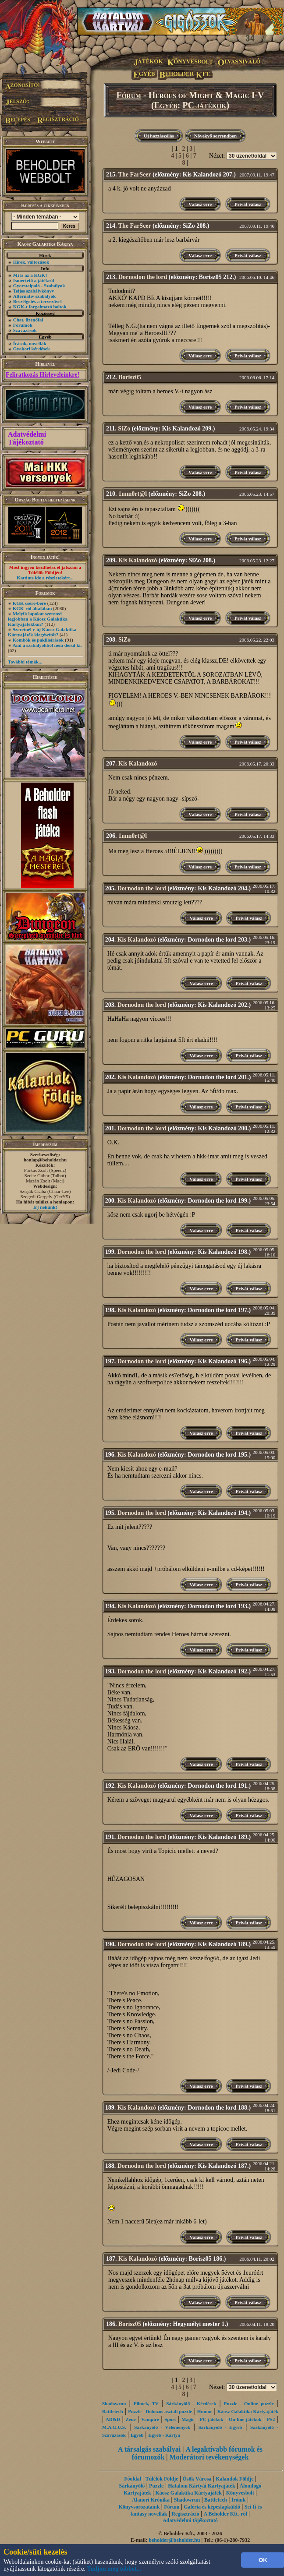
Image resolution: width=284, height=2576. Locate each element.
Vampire (150, 2419)
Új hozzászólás (159, 135)
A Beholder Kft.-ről (225, 2514)
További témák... (25, 661)
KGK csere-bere (29, 603)
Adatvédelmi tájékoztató (190, 2520)
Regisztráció (185, 2514)
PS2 (271, 2419)
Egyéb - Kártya (164, 2435)
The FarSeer (134, 174)
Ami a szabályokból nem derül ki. (47, 645)
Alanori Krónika (151, 2500)
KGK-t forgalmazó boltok (40, 306)
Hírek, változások (31, 262)
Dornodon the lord (142, 277)
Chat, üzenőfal (28, 319)
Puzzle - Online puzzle (249, 2403)
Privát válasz (247, 204)
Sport (170, 2419)
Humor (204, 2411)
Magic (187, 2419)
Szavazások (25, 330)
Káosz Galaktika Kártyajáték (247, 2411)
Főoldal (132, 2479)
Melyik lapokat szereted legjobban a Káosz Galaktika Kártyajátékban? (37, 619)
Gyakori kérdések (31, 348)
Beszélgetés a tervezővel (37, 301)
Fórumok (22, 325)
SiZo (124, 428)
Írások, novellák (29, 343)
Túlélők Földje (162, 2479)
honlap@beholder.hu (45, 1159)
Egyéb (166, 105)
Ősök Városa (196, 2479)
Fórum (128, 95)
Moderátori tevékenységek (209, 2457)
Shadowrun (114, 2403)
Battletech (112, 2411)
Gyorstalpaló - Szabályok (39, 285)
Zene (130, 2419)
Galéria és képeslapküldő (212, 2507)
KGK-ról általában (32, 608)
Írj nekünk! (45, 1207)
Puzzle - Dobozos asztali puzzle (160, 2411)
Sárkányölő (132, 2486)
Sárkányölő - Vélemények (162, 2427)
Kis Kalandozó (137, 560)
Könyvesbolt (240, 2493)
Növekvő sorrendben (215, 135)
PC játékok (204, 105)
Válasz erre (200, 204)
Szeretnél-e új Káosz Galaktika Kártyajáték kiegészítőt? (42, 632)
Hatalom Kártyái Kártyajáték (201, 2486)
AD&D (113, 2419)
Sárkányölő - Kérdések (191, 2403)
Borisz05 (129, 377)
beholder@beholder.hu (174, 2540)
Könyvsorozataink (139, 2507)
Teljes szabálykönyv (33, 290)
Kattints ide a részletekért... (45, 577)
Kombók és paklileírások (38, 639)
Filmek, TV (146, 2403)
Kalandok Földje (234, 2479)
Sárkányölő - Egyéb (220, 2427)
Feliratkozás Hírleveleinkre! (42, 374)
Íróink (238, 2500)
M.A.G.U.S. (114, 2427)
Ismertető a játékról (33, 280)
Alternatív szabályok (34, 296)
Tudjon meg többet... (114, 2568)
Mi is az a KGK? (30, 275)
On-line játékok (245, 2419)
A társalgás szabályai (149, 2449)
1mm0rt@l (132, 493)
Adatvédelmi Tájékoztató (27, 438)
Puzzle (156, 2486)
